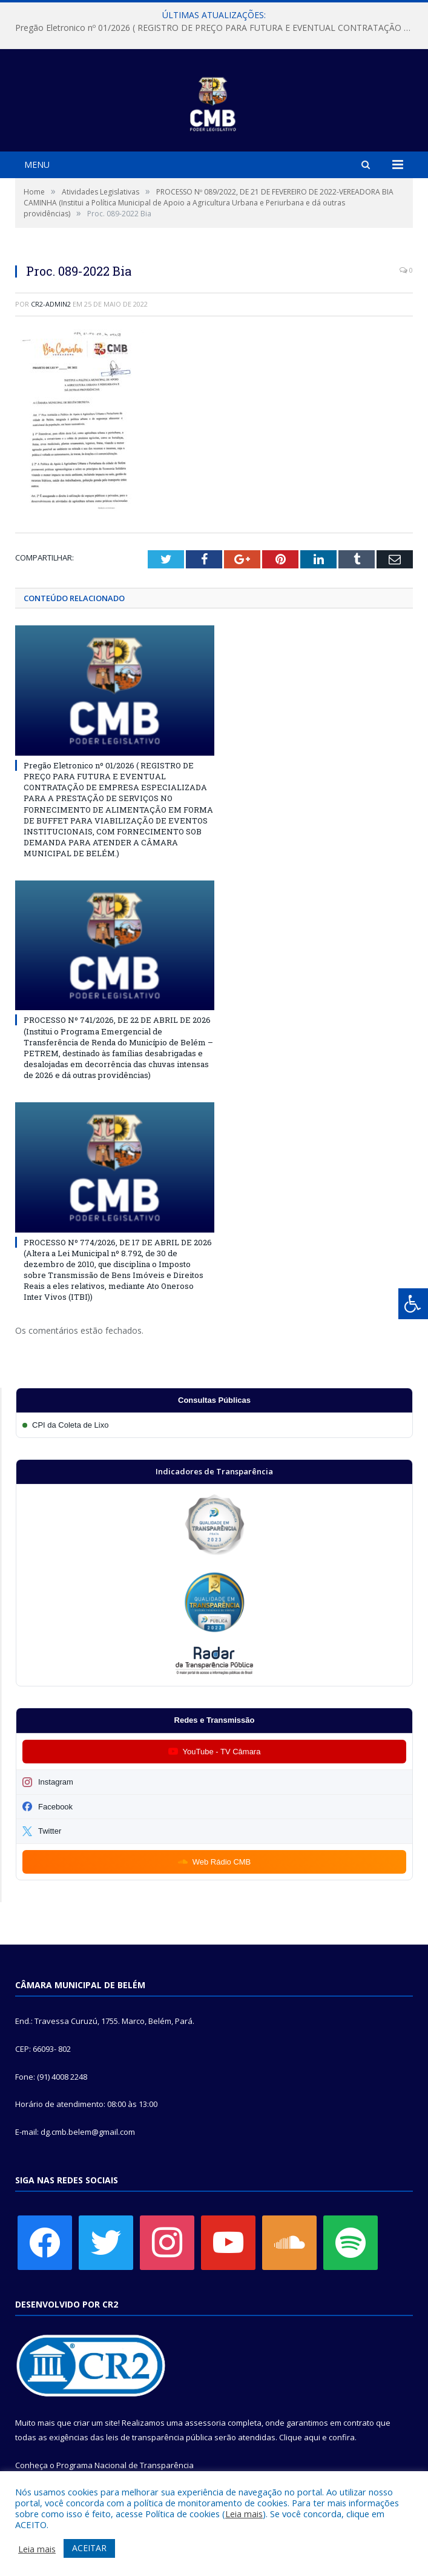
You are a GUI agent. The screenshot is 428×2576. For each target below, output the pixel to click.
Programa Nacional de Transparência (125, 2465)
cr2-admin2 (51, 303)
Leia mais (244, 2514)
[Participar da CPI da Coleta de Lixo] (214, 1425)
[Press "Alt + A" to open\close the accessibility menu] (413, 1303)
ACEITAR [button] (89, 2548)
